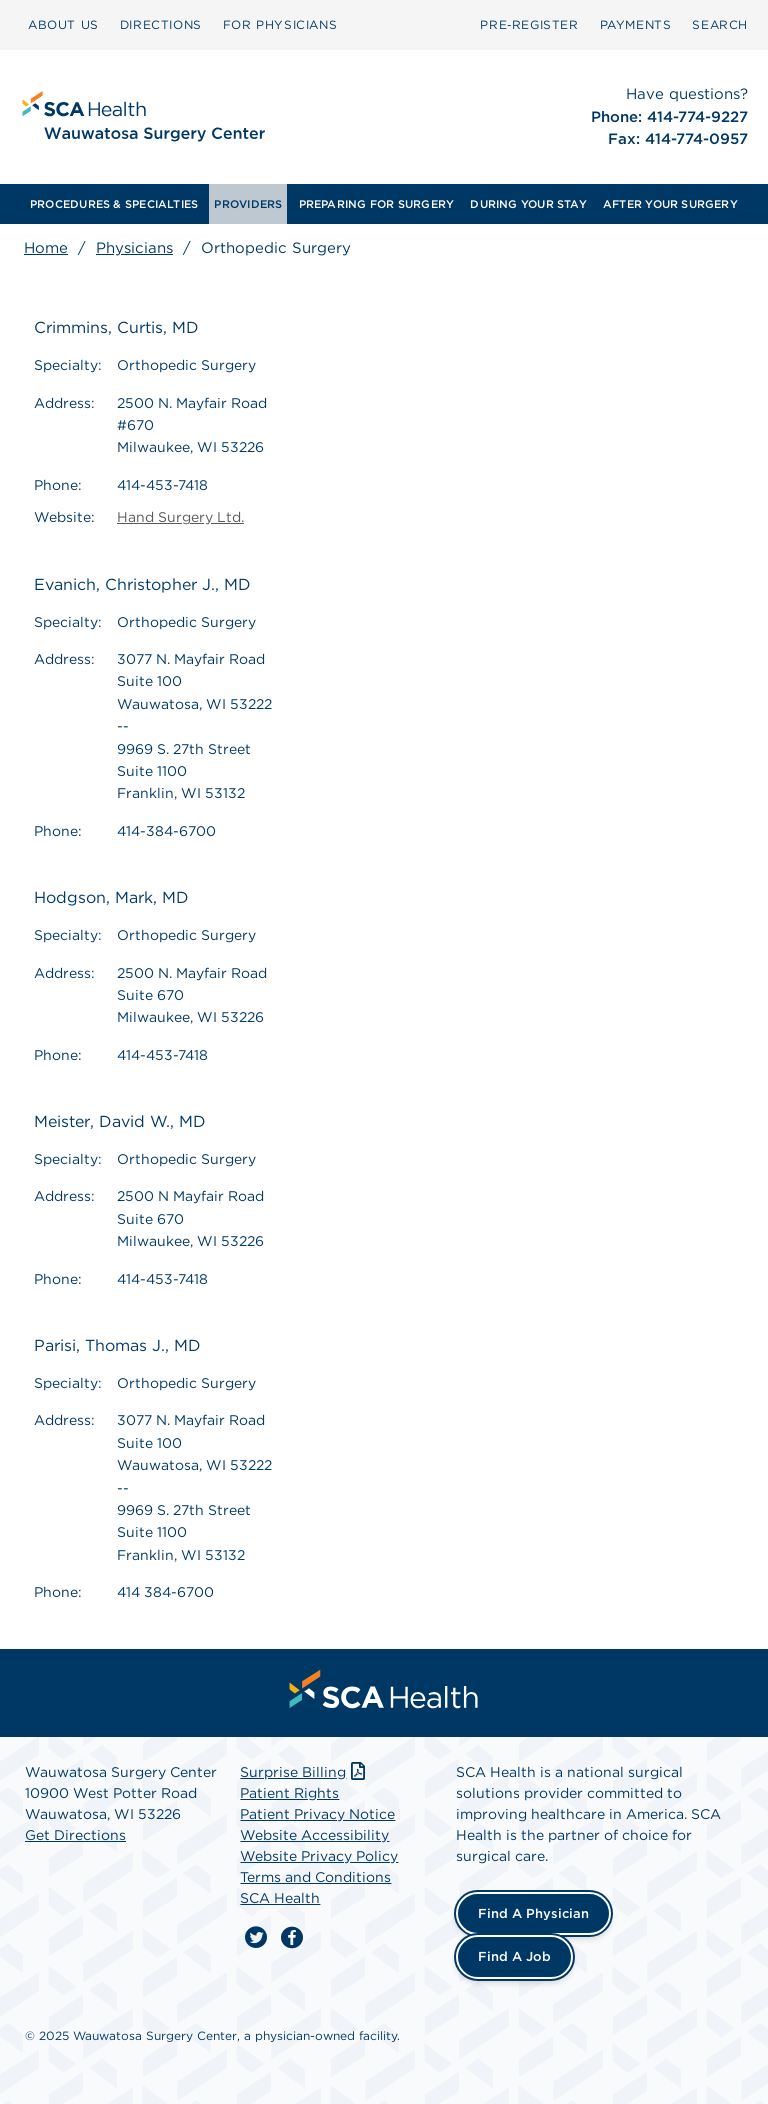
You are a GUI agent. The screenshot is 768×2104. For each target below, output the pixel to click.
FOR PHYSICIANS (280, 24)
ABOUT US (63, 24)
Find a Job (514, 1956)
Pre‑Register (529, 24)
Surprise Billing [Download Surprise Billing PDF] (304, 1772)
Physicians (134, 248)
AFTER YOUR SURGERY (670, 204)
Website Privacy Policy (319, 1856)
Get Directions (75, 1835)
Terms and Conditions (315, 1877)
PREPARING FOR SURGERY (377, 204)
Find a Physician (533, 1913)
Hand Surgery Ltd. (180, 517)
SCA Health (280, 1898)
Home (46, 248)
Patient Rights (289, 1793)
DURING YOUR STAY (528, 204)
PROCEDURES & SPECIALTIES (114, 204)
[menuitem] (63, 25)
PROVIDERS (248, 204)
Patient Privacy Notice (317, 1814)
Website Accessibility (314, 1835)
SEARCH (720, 24)
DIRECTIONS (161, 24)
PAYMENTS (636, 24)
